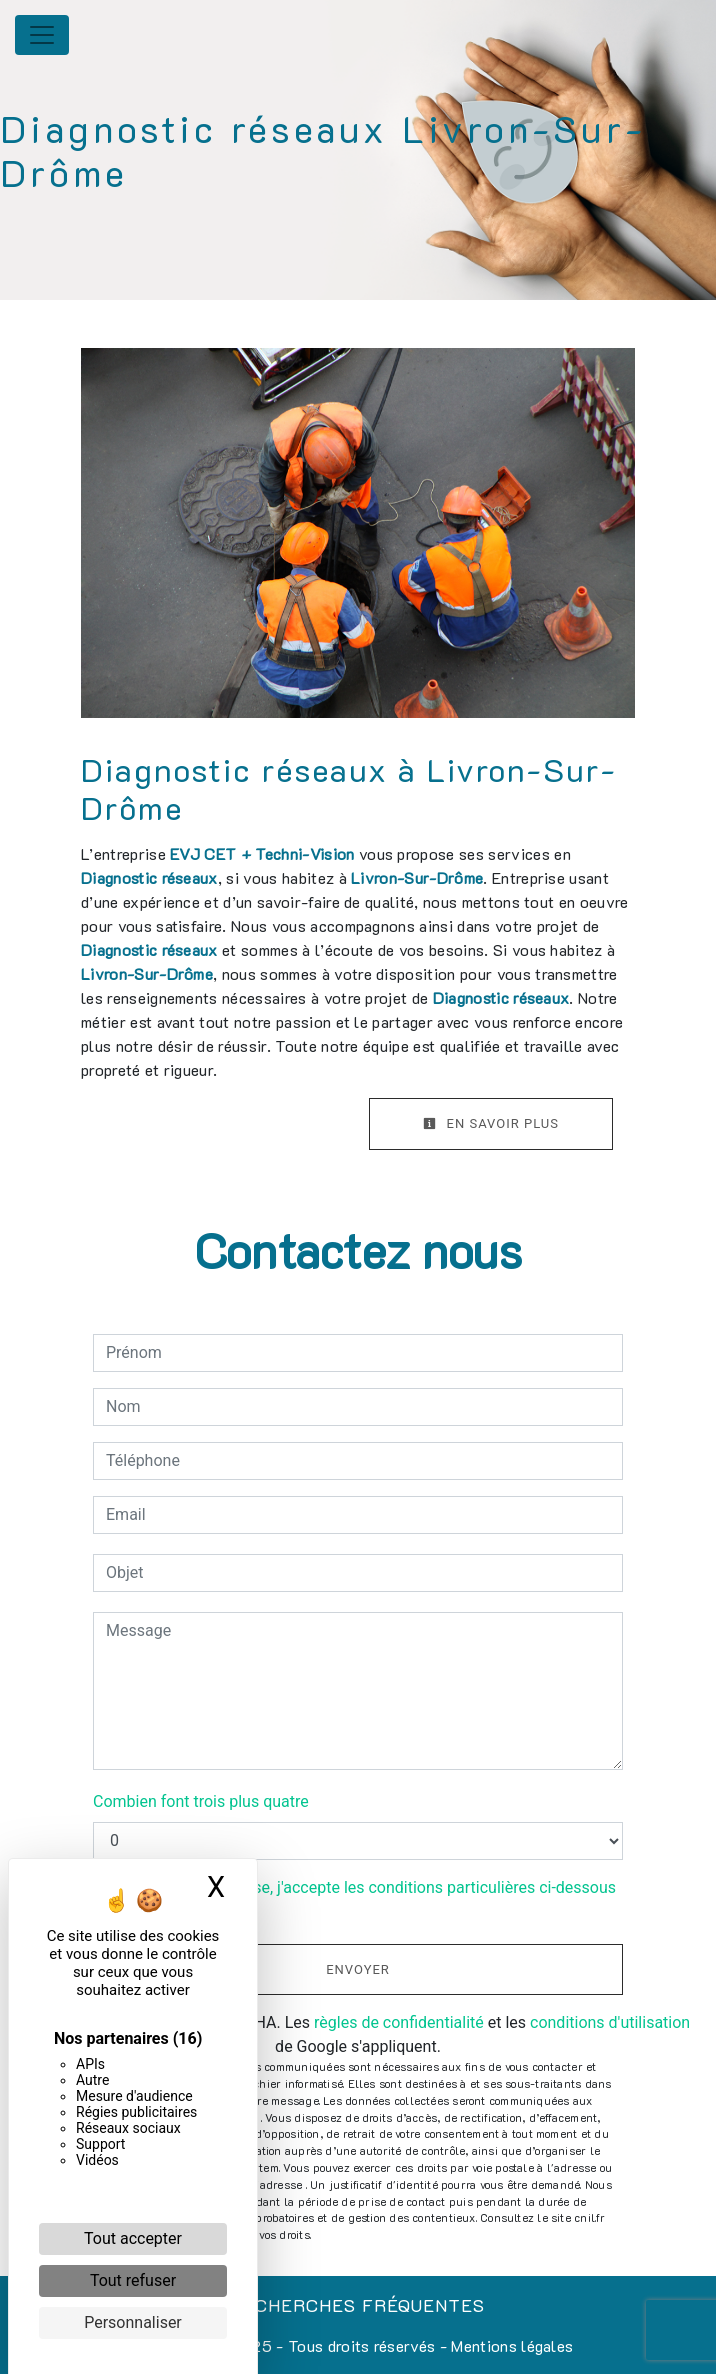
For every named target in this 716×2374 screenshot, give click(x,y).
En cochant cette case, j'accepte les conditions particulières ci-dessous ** (364, 1899)
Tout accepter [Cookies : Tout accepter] (133, 2238)
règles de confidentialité (399, 2022)
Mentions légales (510, 2345)
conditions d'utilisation (610, 2022)
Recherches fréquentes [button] (358, 2305)
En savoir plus (491, 1123)
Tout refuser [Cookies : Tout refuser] (133, 2280)
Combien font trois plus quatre (201, 1801)
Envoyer (358, 1969)
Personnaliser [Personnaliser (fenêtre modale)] (133, 2322)
